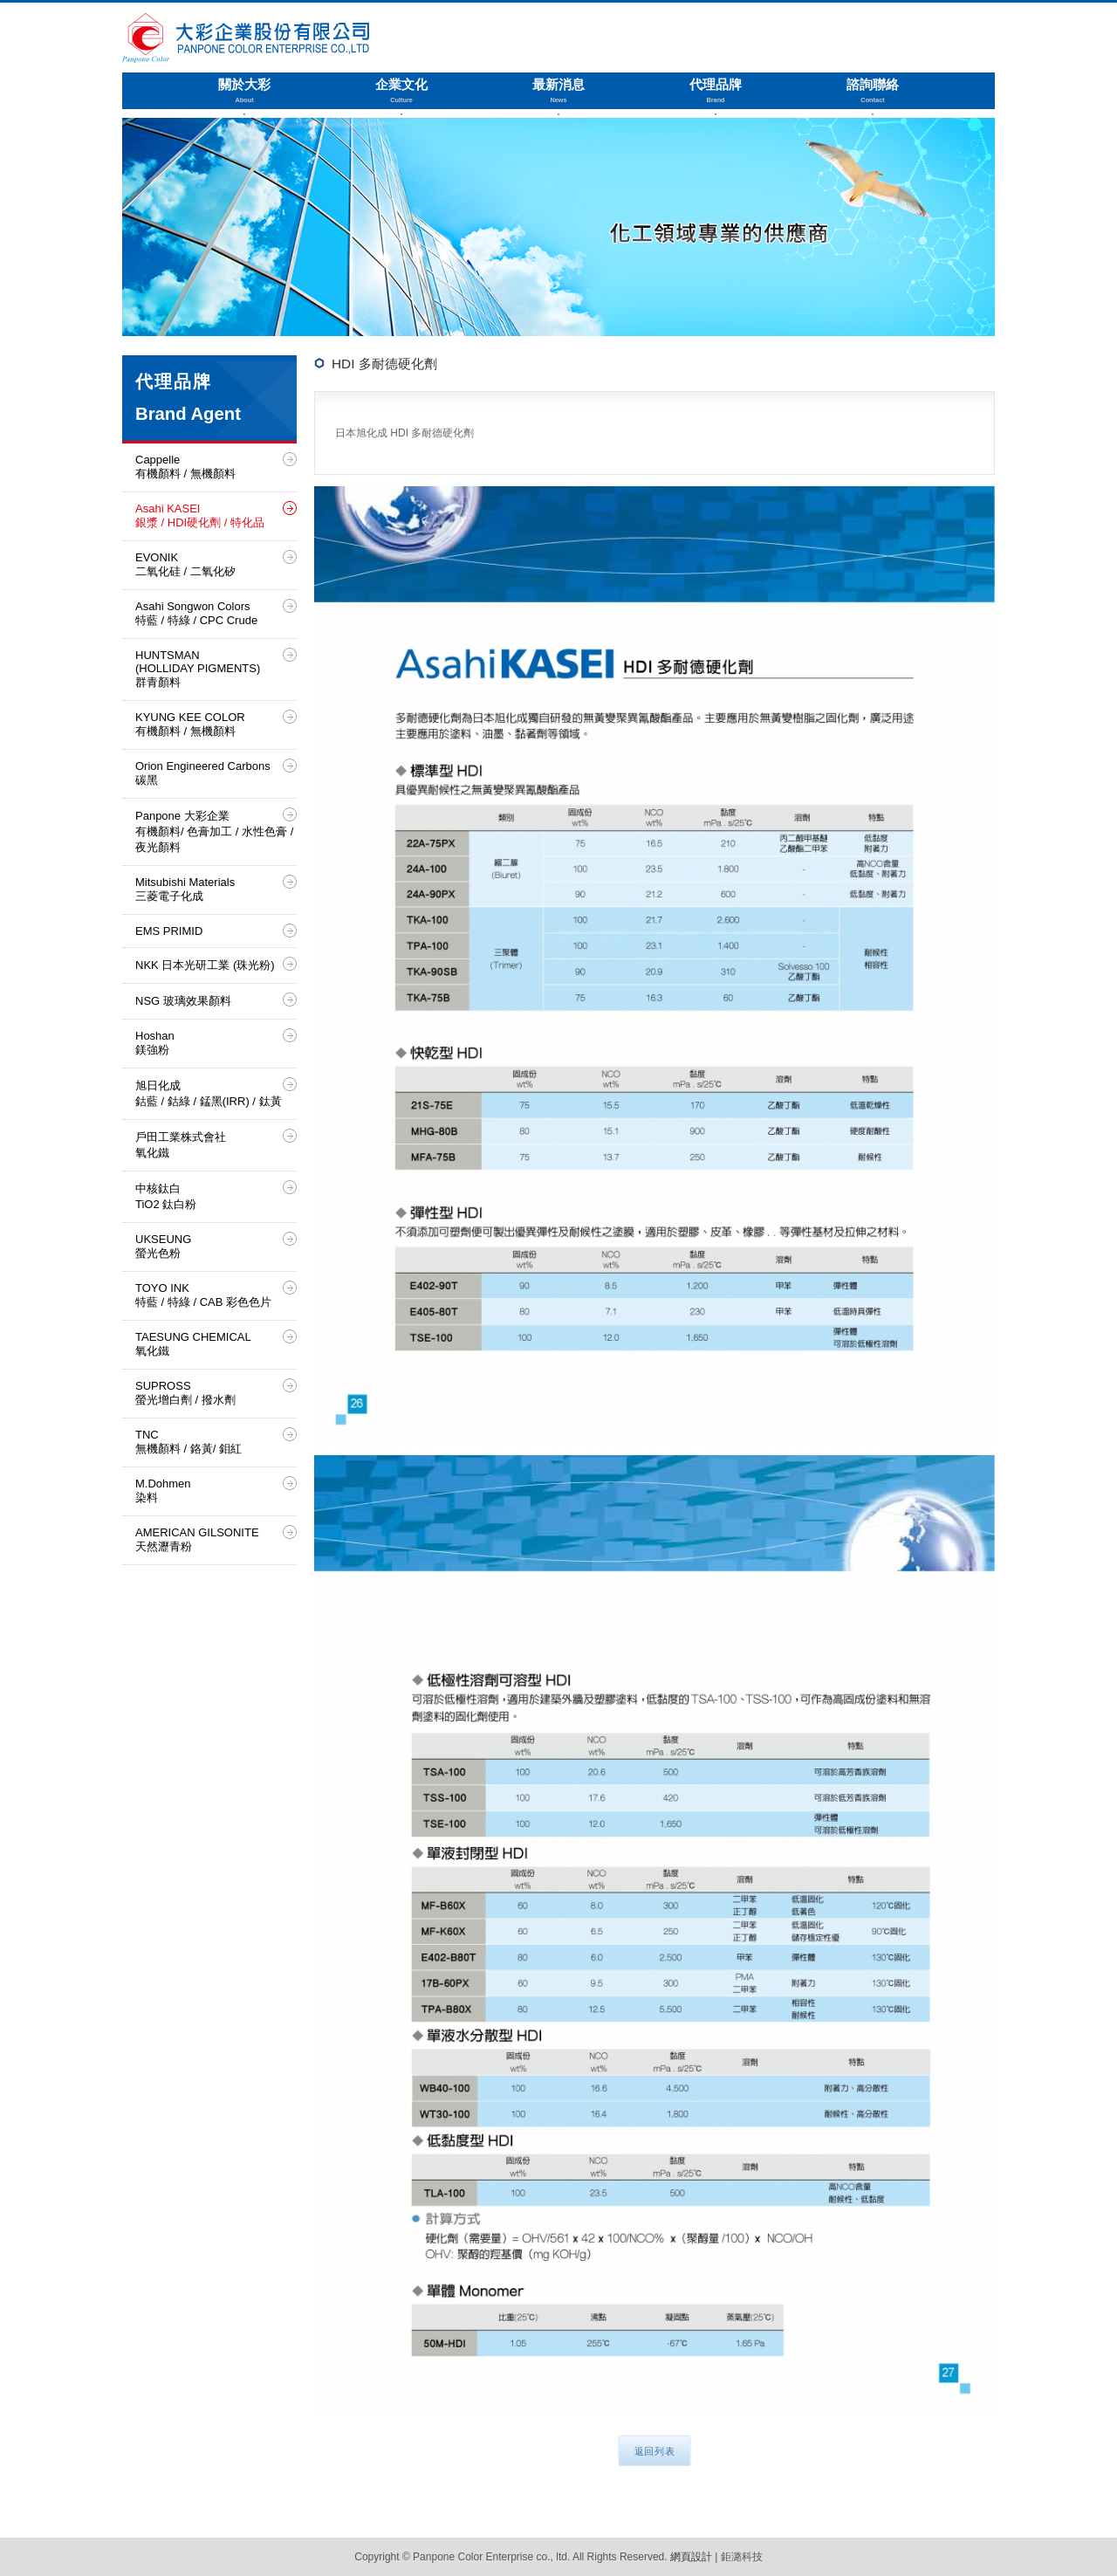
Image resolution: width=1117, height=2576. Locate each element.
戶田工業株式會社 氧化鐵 (180, 1144)
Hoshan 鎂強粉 (155, 1042)
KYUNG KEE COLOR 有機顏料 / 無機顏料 (190, 724)
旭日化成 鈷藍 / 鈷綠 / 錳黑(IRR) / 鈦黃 (208, 1093)
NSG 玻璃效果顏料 (183, 1000)
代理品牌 (715, 91)
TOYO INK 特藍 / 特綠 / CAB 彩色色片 (203, 1295)
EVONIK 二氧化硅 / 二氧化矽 (185, 564)
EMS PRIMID (168, 931)
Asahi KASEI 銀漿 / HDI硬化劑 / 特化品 (199, 515)
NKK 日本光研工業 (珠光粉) (205, 965)
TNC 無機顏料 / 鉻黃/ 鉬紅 (188, 1441)
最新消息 (558, 91)
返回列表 (654, 2451)
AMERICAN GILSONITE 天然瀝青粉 (197, 1539)
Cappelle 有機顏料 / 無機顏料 (185, 466)
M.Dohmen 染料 (163, 1490)
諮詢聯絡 (872, 91)
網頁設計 (691, 2557)
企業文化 (401, 91)
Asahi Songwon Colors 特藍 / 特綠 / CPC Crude (196, 613)
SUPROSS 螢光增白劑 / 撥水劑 (185, 1392)
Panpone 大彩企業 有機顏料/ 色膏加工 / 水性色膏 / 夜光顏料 (214, 831)
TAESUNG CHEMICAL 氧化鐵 (193, 1343)
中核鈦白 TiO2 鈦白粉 (165, 1196)
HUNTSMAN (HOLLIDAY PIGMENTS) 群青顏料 (197, 669)
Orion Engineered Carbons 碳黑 (203, 773)
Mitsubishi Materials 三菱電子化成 (185, 889)
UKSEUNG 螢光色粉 (163, 1246)
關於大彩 (244, 91)
